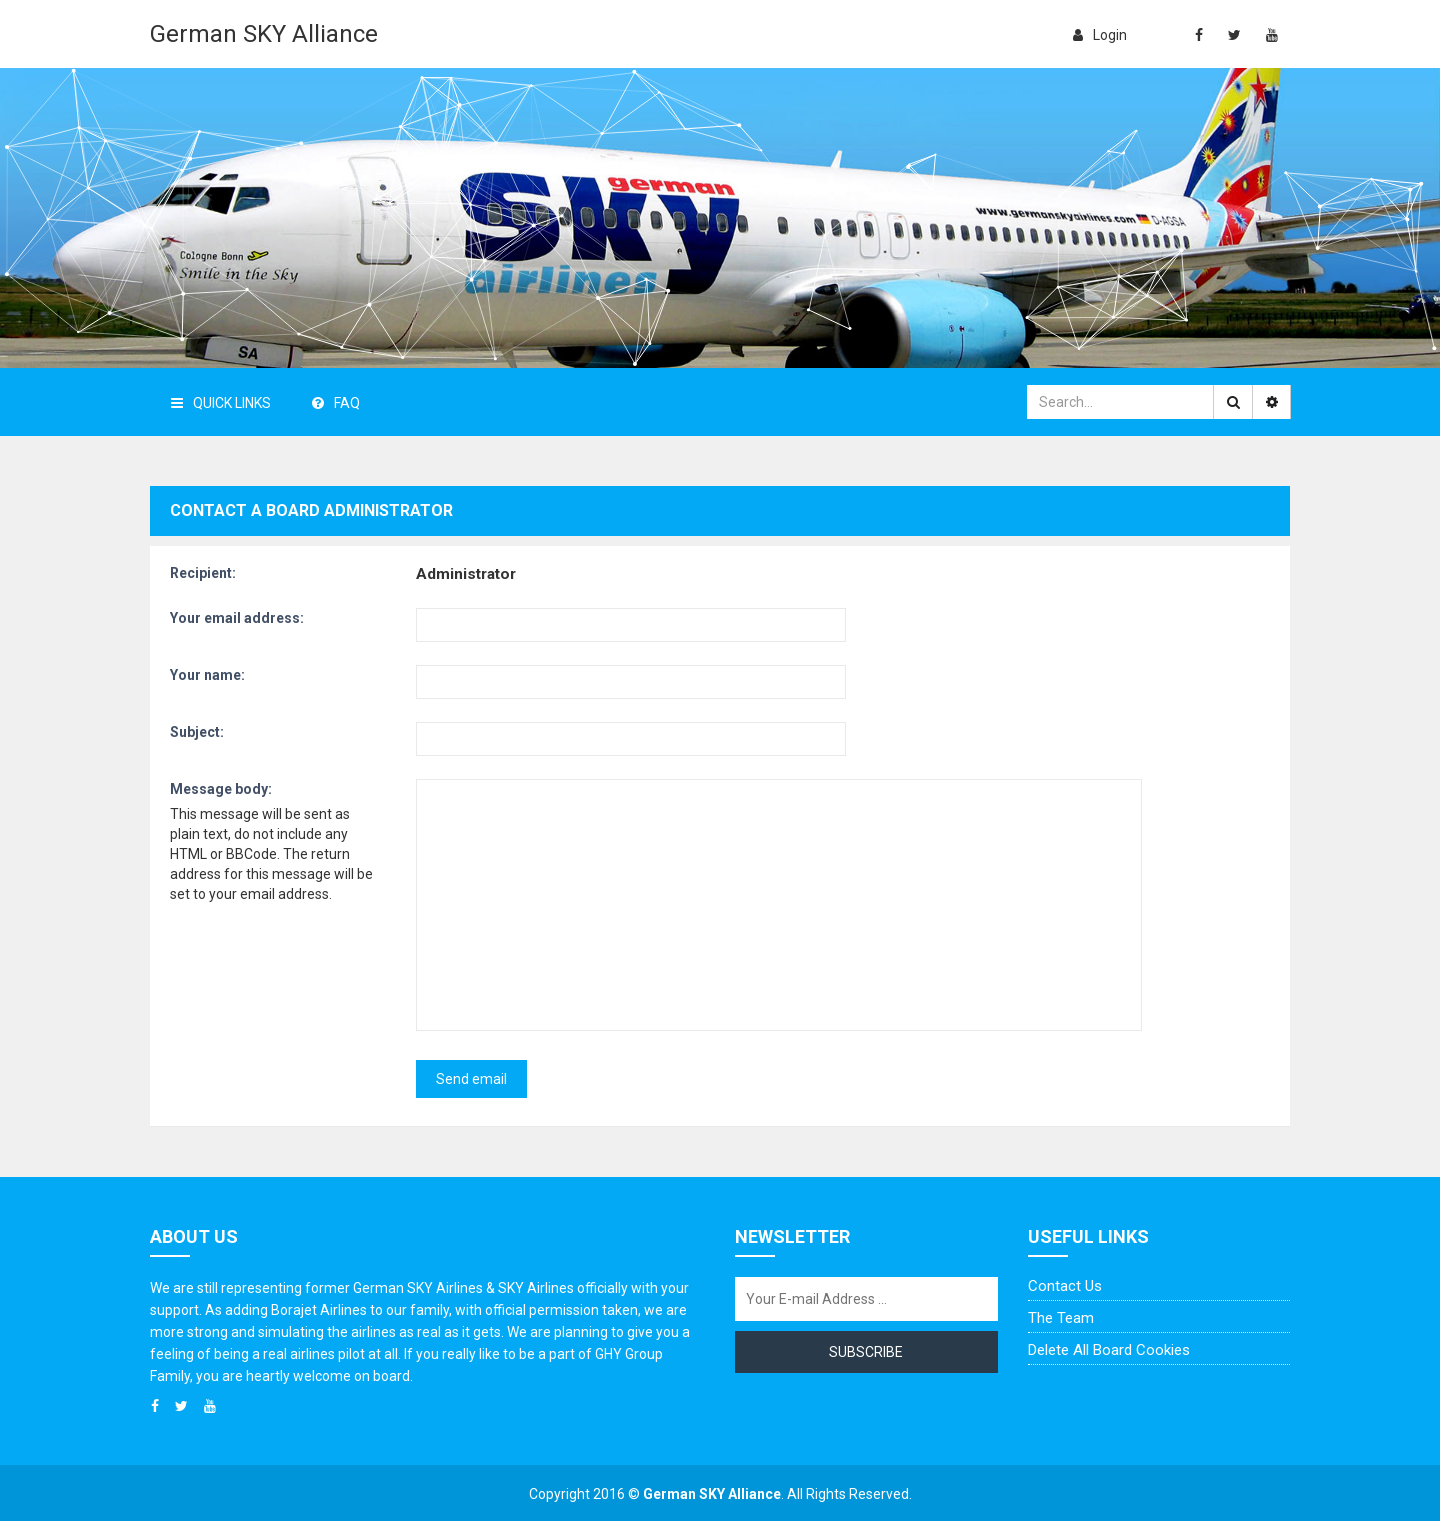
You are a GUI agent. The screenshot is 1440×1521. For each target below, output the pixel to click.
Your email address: (237, 618)
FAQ (336, 403)
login (1100, 35)
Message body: (221, 789)
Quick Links (221, 403)
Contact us (1065, 1286)
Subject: (197, 732)
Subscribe (866, 1352)
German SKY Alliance (264, 34)
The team (1061, 1318)
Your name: (207, 675)
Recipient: (203, 573)
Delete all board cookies (1109, 1350)
